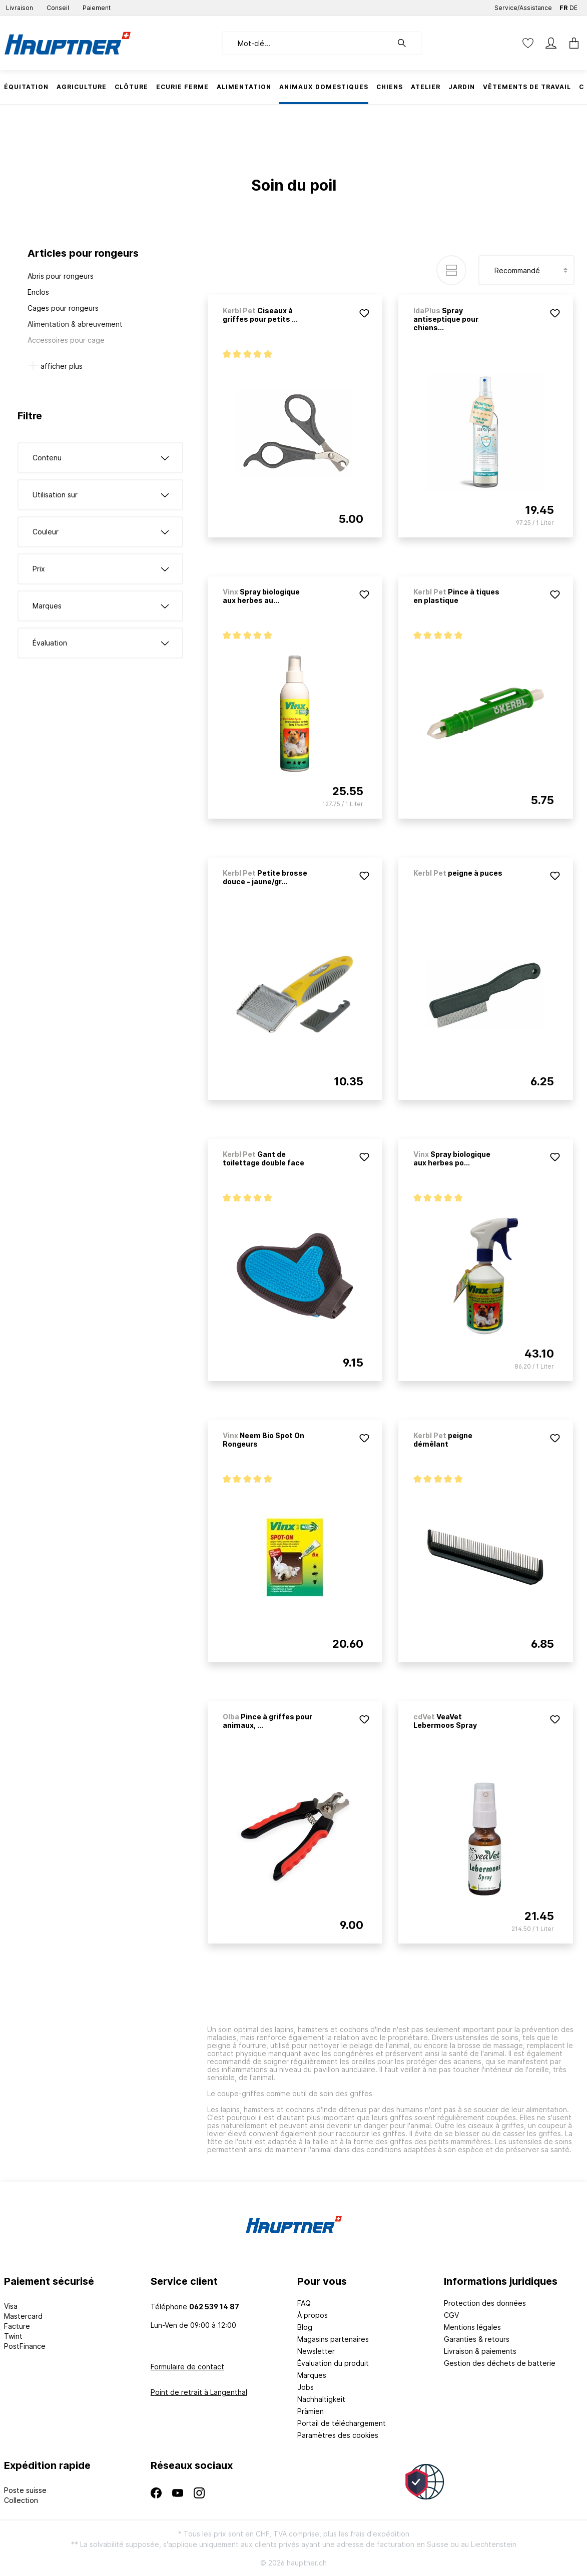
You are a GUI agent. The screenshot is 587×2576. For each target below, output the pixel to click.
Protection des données (485, 2303)
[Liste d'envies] (527, 43)
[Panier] (570, 43)
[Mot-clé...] (307, 43)
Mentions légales (472, 2327)
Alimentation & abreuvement (75, 324)
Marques (311, 2375)
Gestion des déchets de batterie (499, 2363)
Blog (304, 2327)
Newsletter (316, 2351)
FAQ (304, 2303)
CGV (451, 2315)
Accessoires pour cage (66, 340)
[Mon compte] (550, 43)
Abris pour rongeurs (61, 276)
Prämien (310, 2411)
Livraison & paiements (480, 2351)
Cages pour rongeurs (63, 308)
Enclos (38, 292)
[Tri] (526, 270)
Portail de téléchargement (341, 2423)
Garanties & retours (476, 2339)
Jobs (305, 2387)
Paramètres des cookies (337, 2435)
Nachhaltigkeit (321, 2399)
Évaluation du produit (333, 2363)
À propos (312, 2315)
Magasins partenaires (333, 2339)
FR (563, 6)
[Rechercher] (407, 43)
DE (573, 6)
